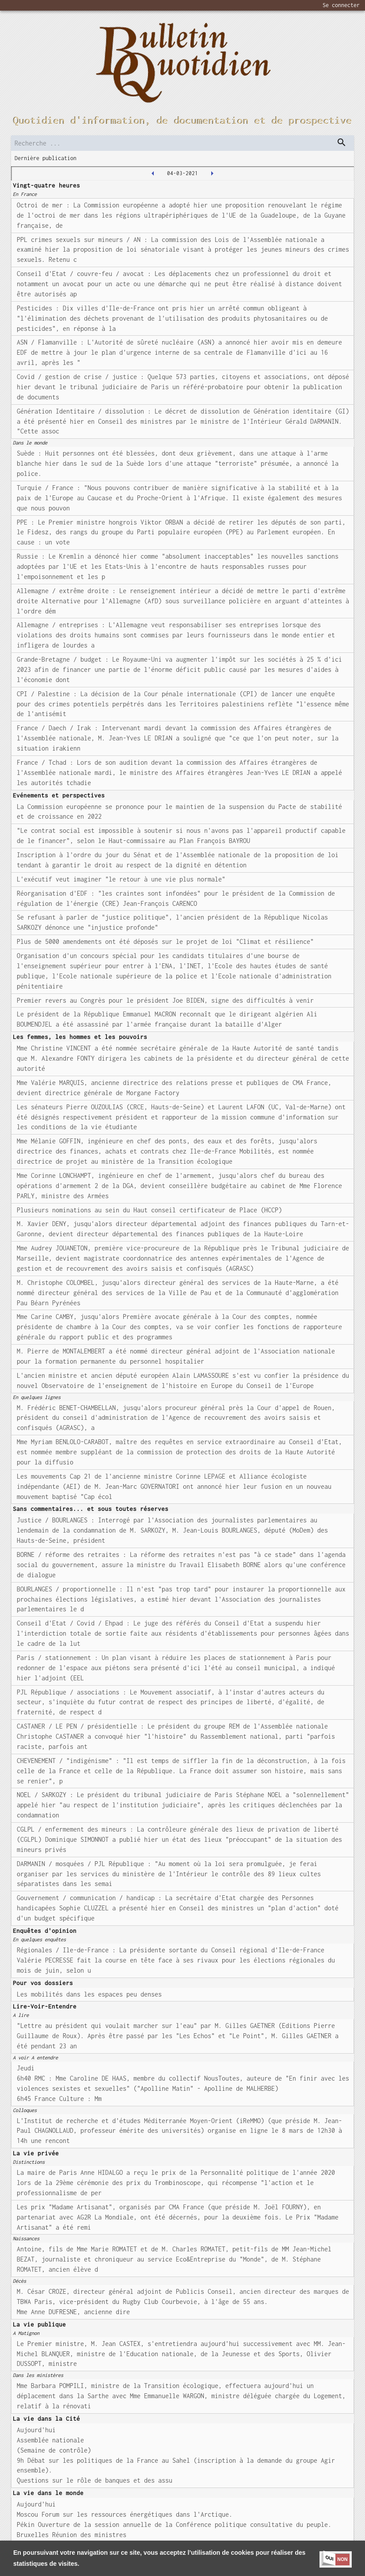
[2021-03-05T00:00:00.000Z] (212, 173)
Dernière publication (45, 158)
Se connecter (341, 5)
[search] (182, 143)
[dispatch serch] (342, 142)
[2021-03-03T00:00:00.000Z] (153, 173)
